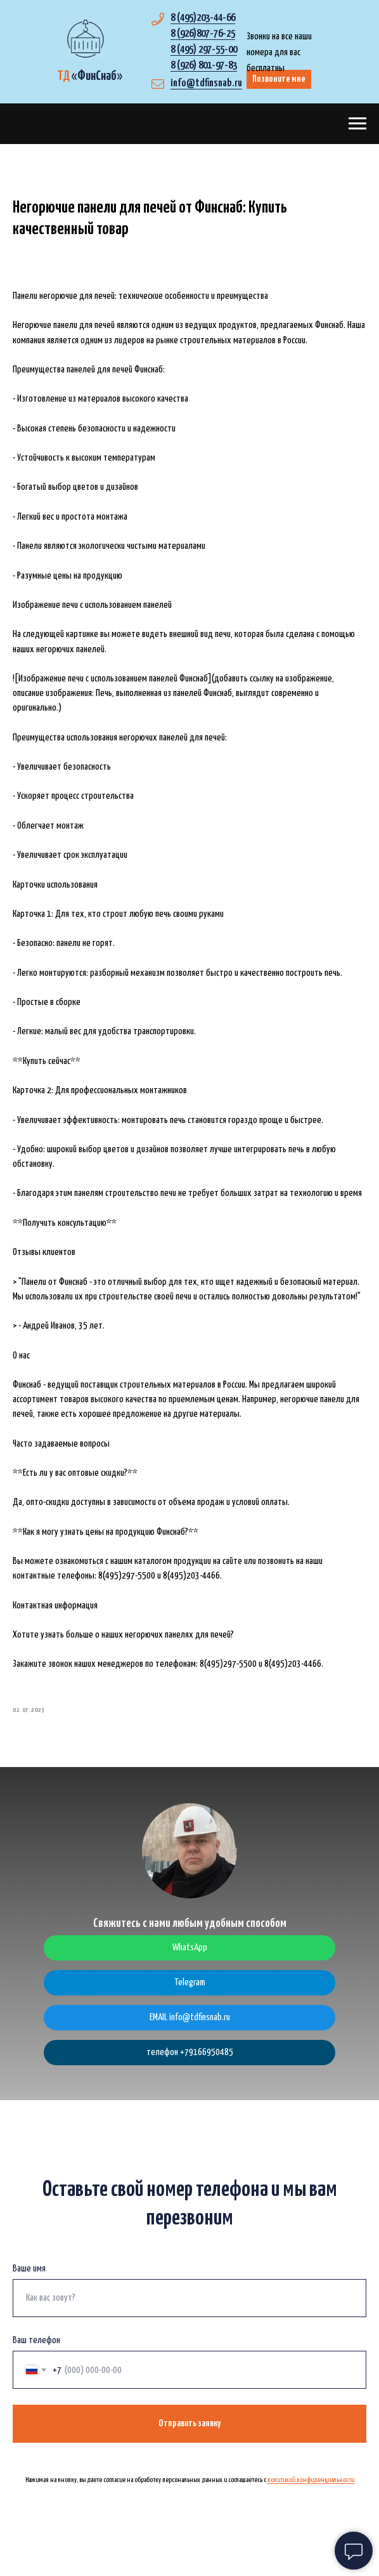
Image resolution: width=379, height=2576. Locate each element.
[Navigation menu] (357, 123)
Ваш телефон (36, 2355)
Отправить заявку (189, 2438)
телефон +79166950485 (189, 2067)
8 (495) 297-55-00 (203, 49)
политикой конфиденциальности (310, 2494)
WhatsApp (189, 1962)
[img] (85, 39)
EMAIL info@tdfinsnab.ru (190, 2032)
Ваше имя (29, 2282)
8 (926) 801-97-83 (203, 65)
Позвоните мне (278, 79)
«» (89, 76)
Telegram (189, 1997)
